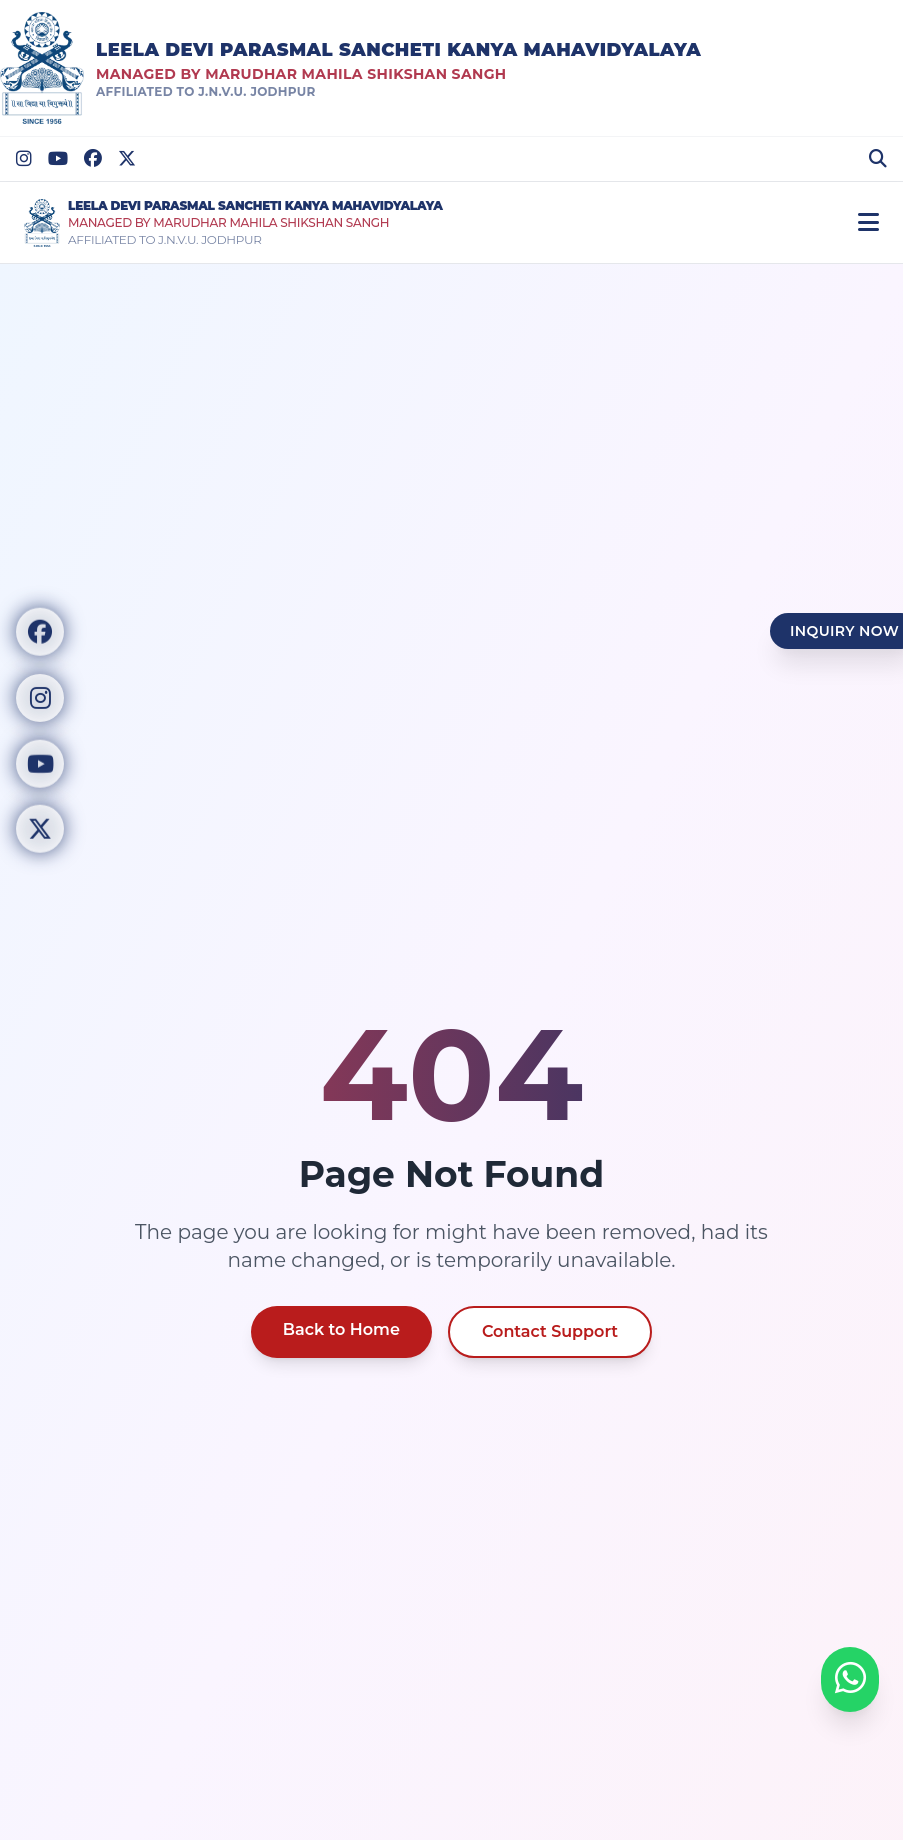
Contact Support (550, 1331)
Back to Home (341, 1329)
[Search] (878, 159)
